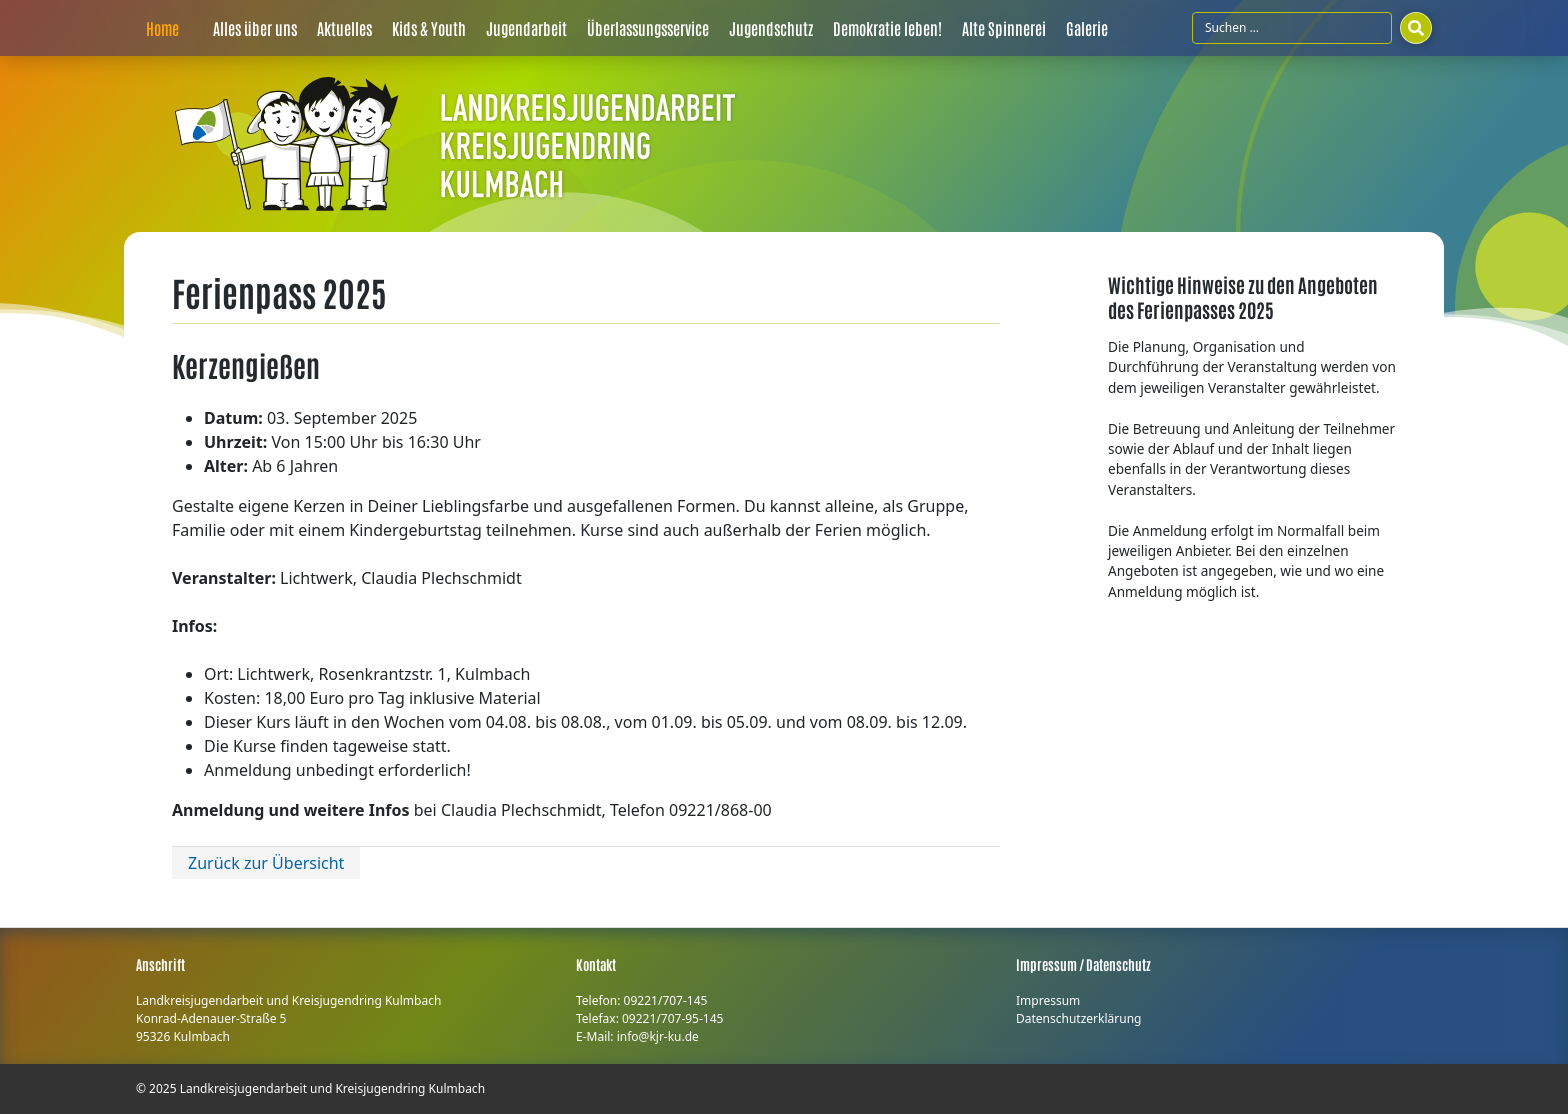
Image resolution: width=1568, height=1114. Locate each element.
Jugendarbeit (526, 28)
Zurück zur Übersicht (266, 863)
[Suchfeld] (1292, 28)
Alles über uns (255, 28)
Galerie (1087, 28)
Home (162, 28)
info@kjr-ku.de (658, 1036)
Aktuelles (344, 28)
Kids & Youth (429, 28)
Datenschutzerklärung (1078, 1018)
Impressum (1048, 1000)
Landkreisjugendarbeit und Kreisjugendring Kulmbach (332, 1088)
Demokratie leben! (887, 28)
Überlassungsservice (648, 28)
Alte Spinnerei (1004, 28)
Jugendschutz (771, 28)
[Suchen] (1416, 28)
